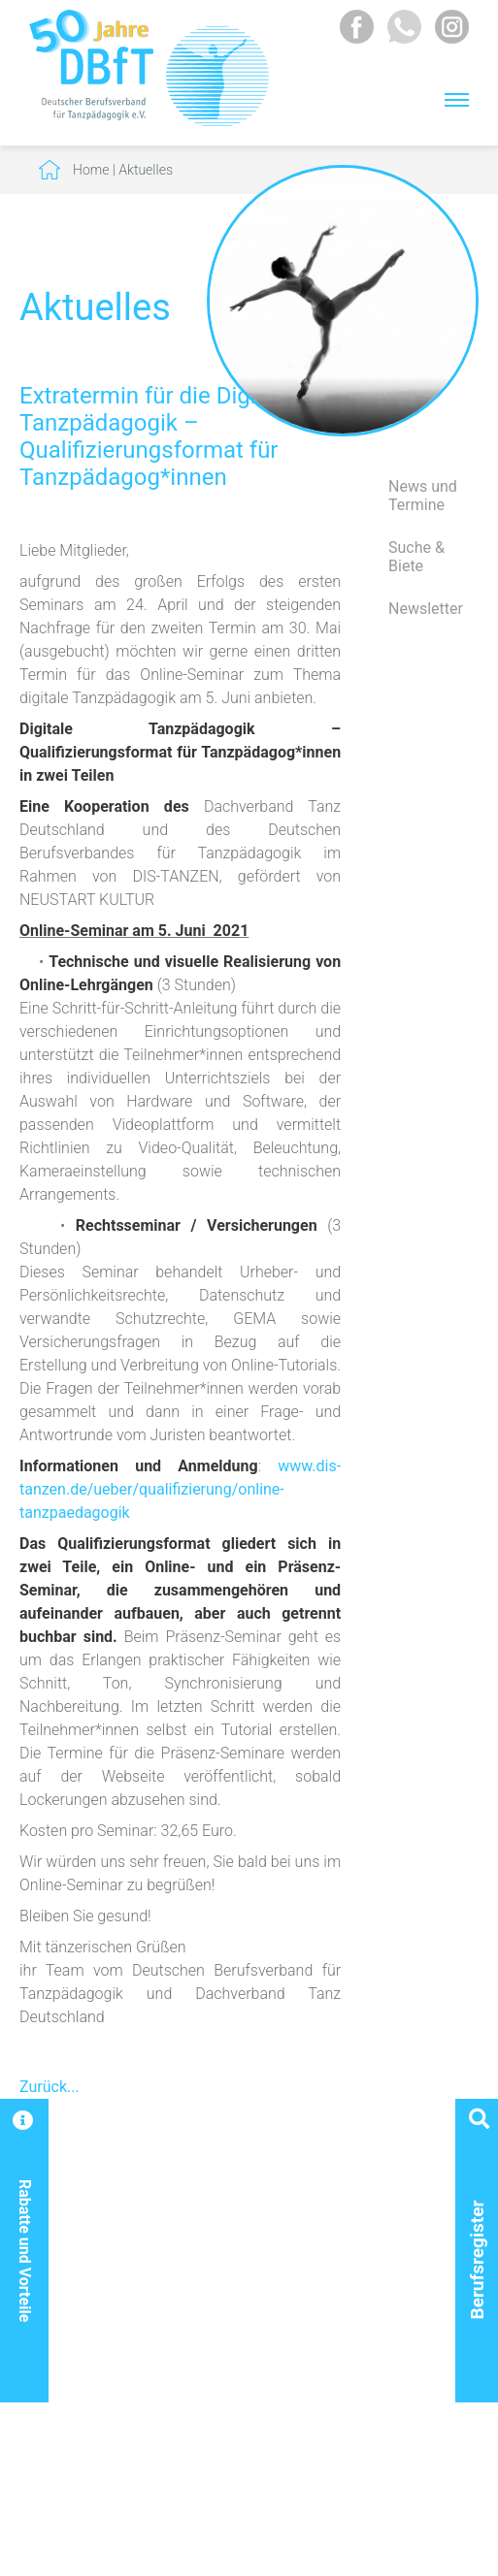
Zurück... (49, 2086)
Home (91, 169)
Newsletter (425, 608)
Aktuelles (145, 169)
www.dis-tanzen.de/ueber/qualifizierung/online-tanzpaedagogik (180, 1489)
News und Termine (422, 495)
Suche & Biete (416, 556)
